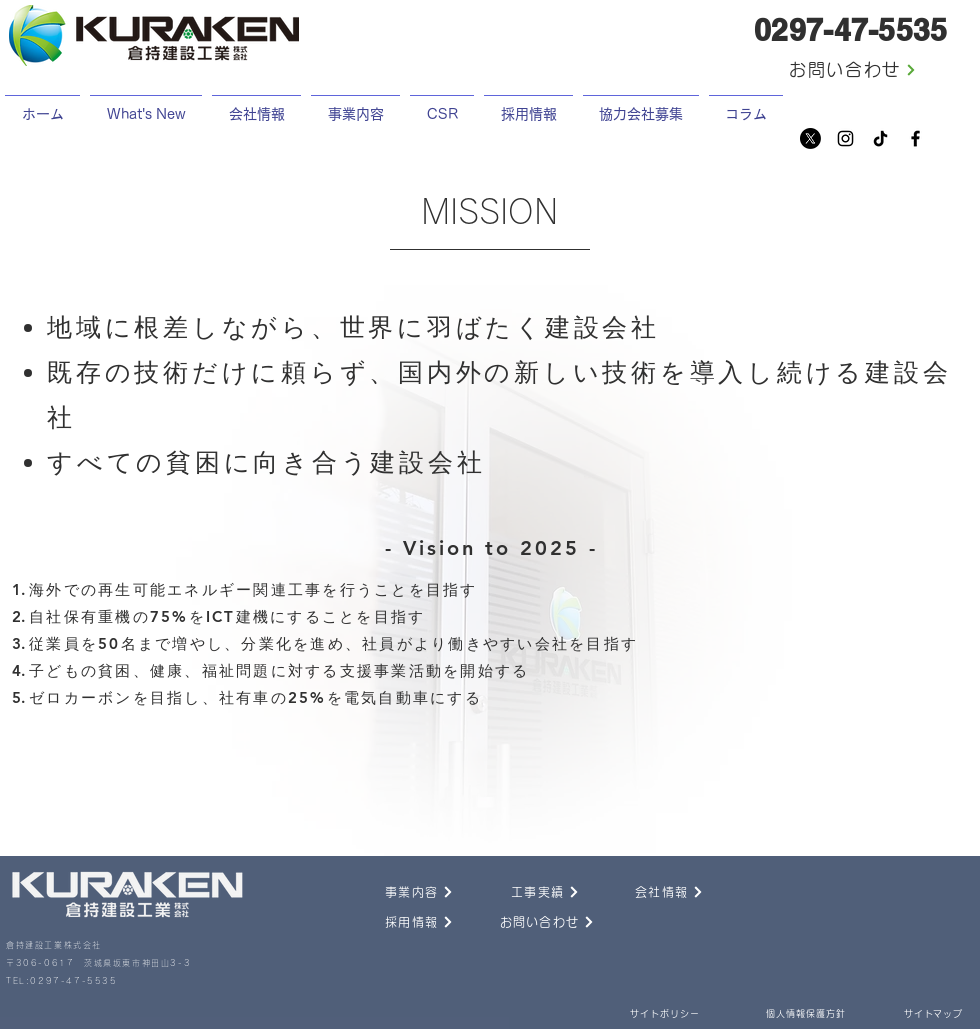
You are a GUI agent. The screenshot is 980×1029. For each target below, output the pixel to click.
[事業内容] (397, 892)
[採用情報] (397, 922)
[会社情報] (647, 892)
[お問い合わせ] (853, 70)
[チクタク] (880, 138)
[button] (528, 105)
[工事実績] (523, 892)
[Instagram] (845, 138)
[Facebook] (915, 138)
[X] (810, 138)
